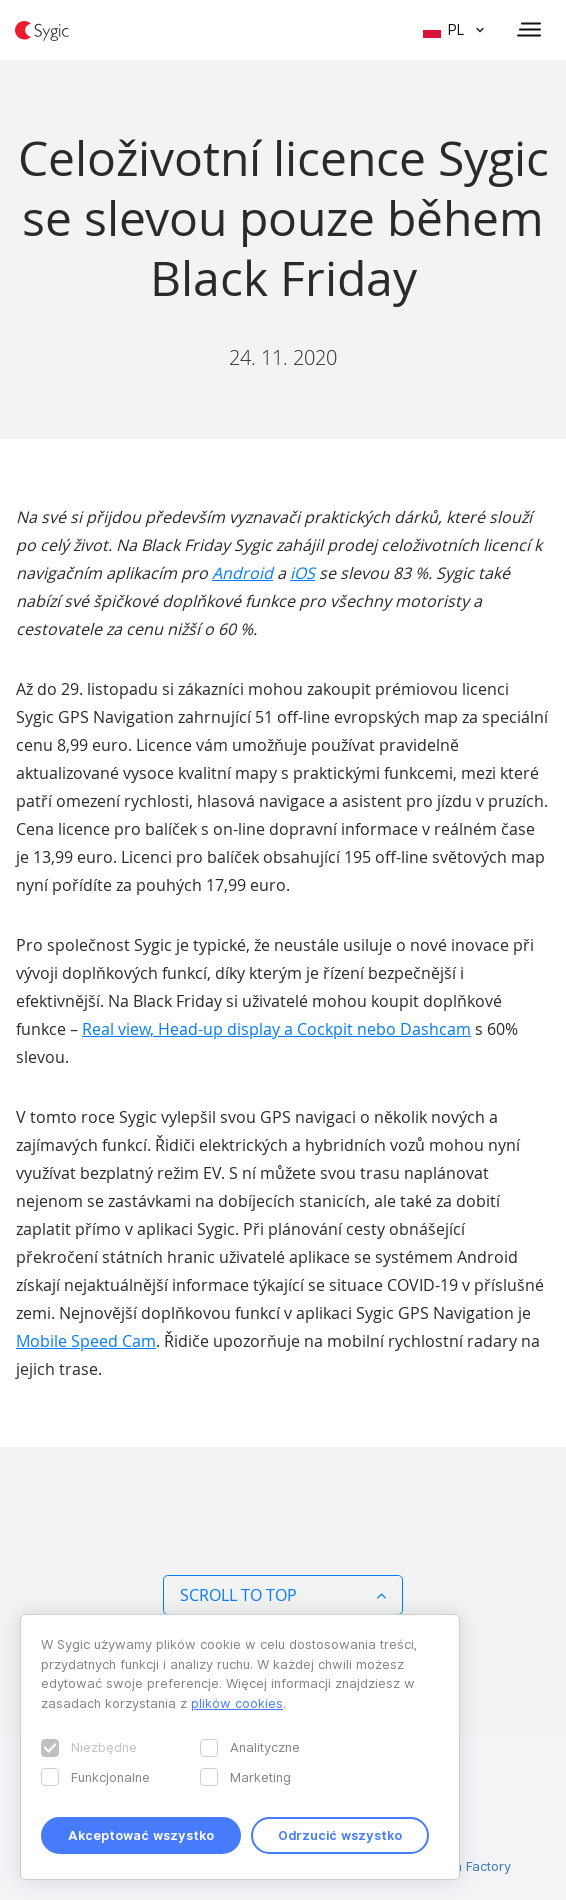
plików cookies (237, 1703)
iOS (302, 573)
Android (242, 573)
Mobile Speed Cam (86, 1341)
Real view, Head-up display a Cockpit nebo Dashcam (276, 1029)
